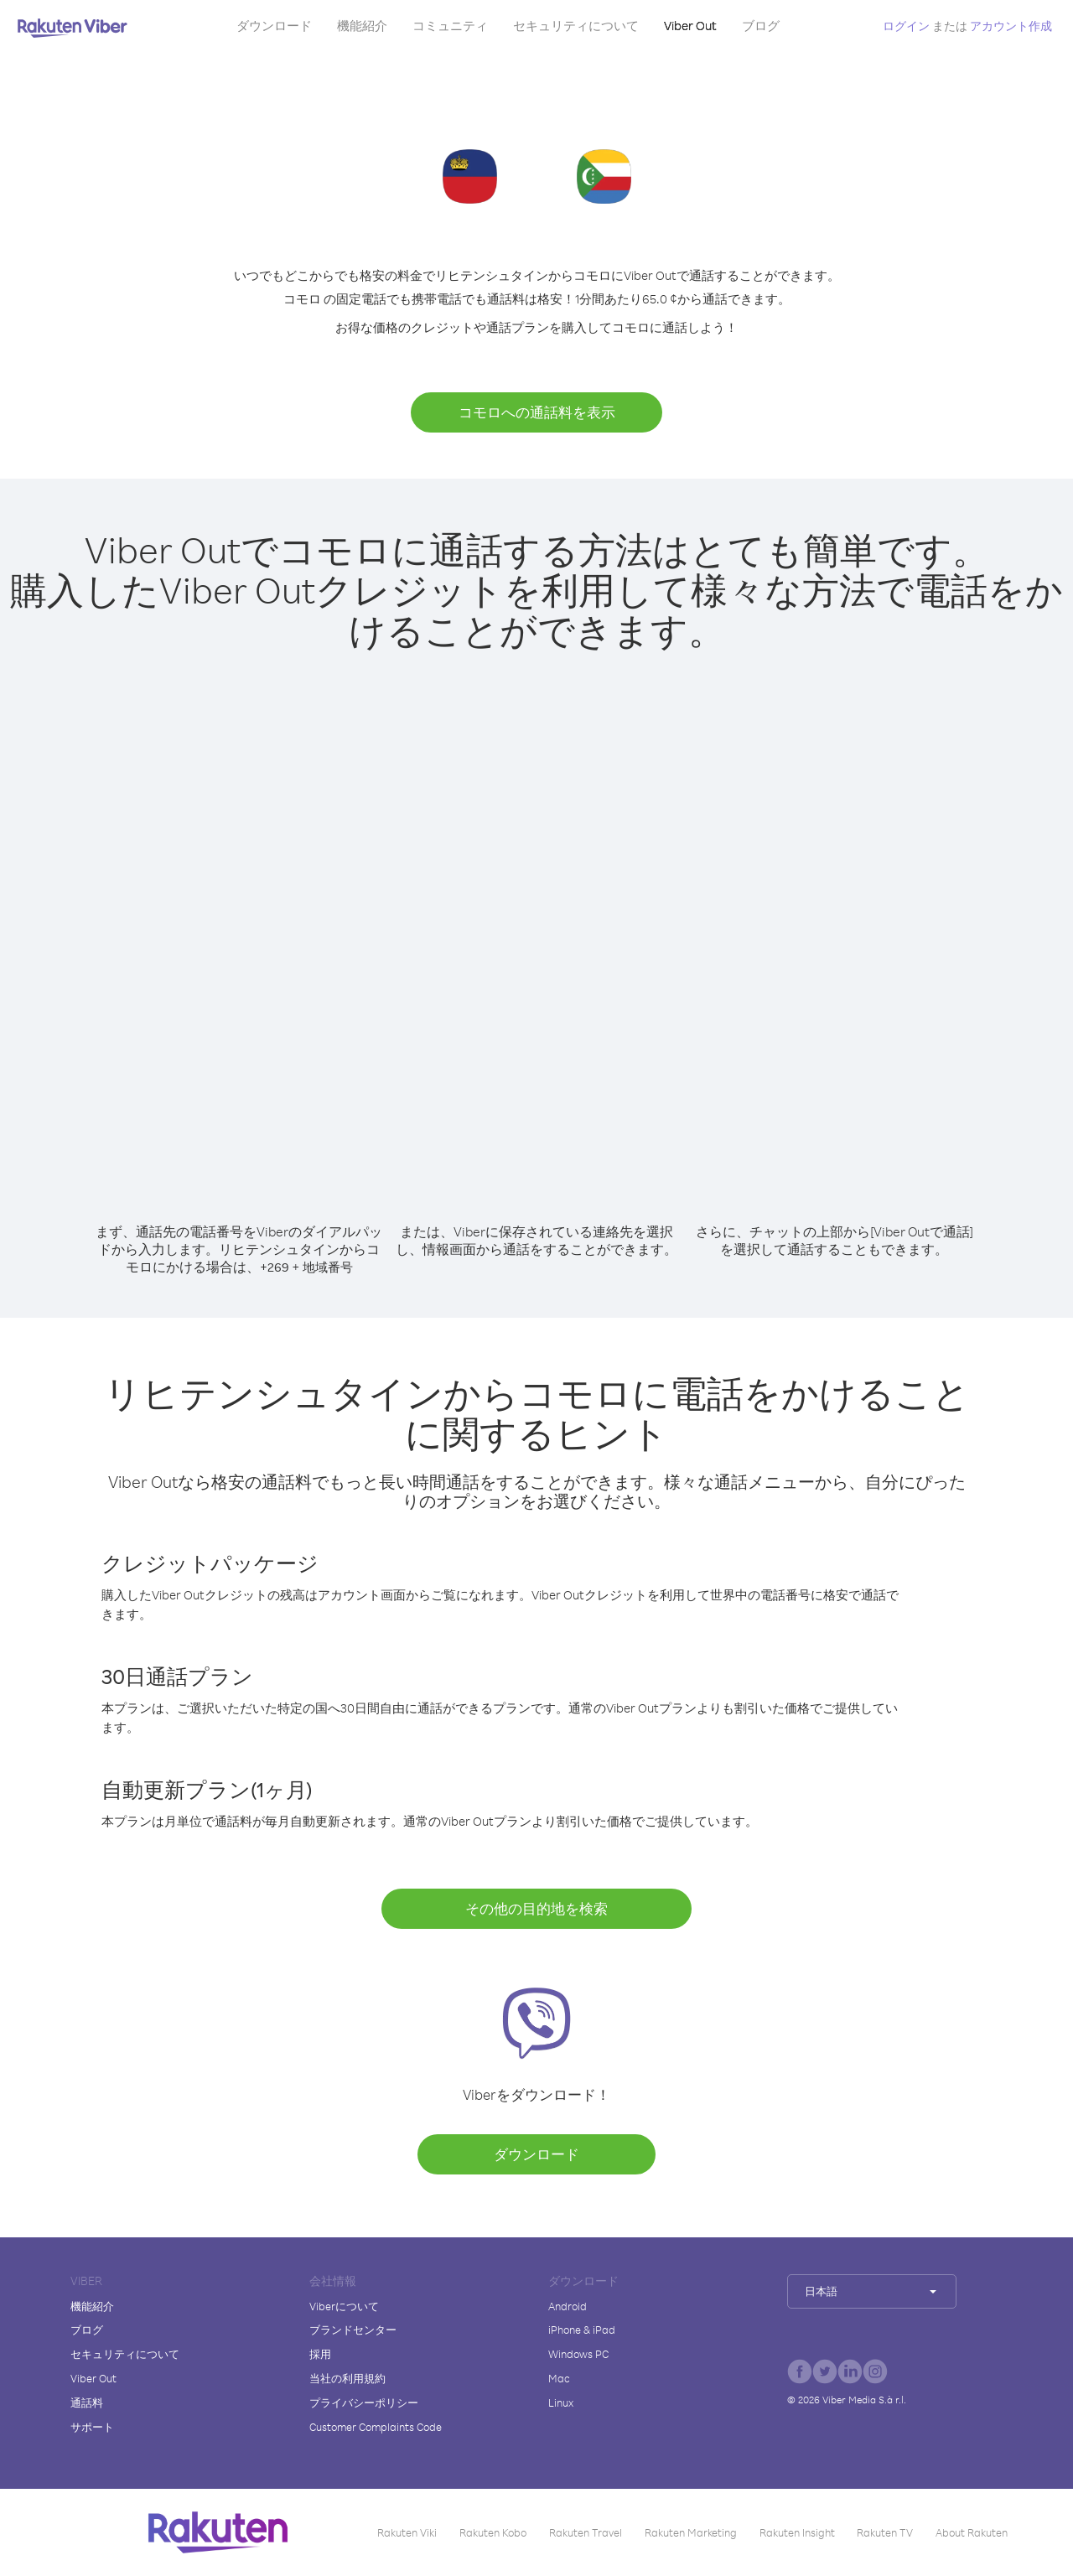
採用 (320, 2354)
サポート (92, 2426)
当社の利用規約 (347, 2378)
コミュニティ (450, 26)
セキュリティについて (576, 26)
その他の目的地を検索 (536, 1908)
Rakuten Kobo (492, 2532)
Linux (560, 2402)
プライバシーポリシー (363, 2402)
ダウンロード (274, 26)
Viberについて (344, 2306)
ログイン (906, 25)
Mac (559, 2378)
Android (567, 2306)
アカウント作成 (1011, 25)
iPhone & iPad (581, 2329)
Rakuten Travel (585, 2532)
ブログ (761, 26)
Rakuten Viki (407, 2532)
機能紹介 (362, 26)
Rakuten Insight (797, 2532)
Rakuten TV (885, 2532)
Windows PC (578, 2354)
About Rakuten (972, 2532)
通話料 (86, 2402)
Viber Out (690, 26)
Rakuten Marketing (691, 2532)
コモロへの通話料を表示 (537, 412)
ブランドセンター (353, 2329)
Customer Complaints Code (375, 2426)
